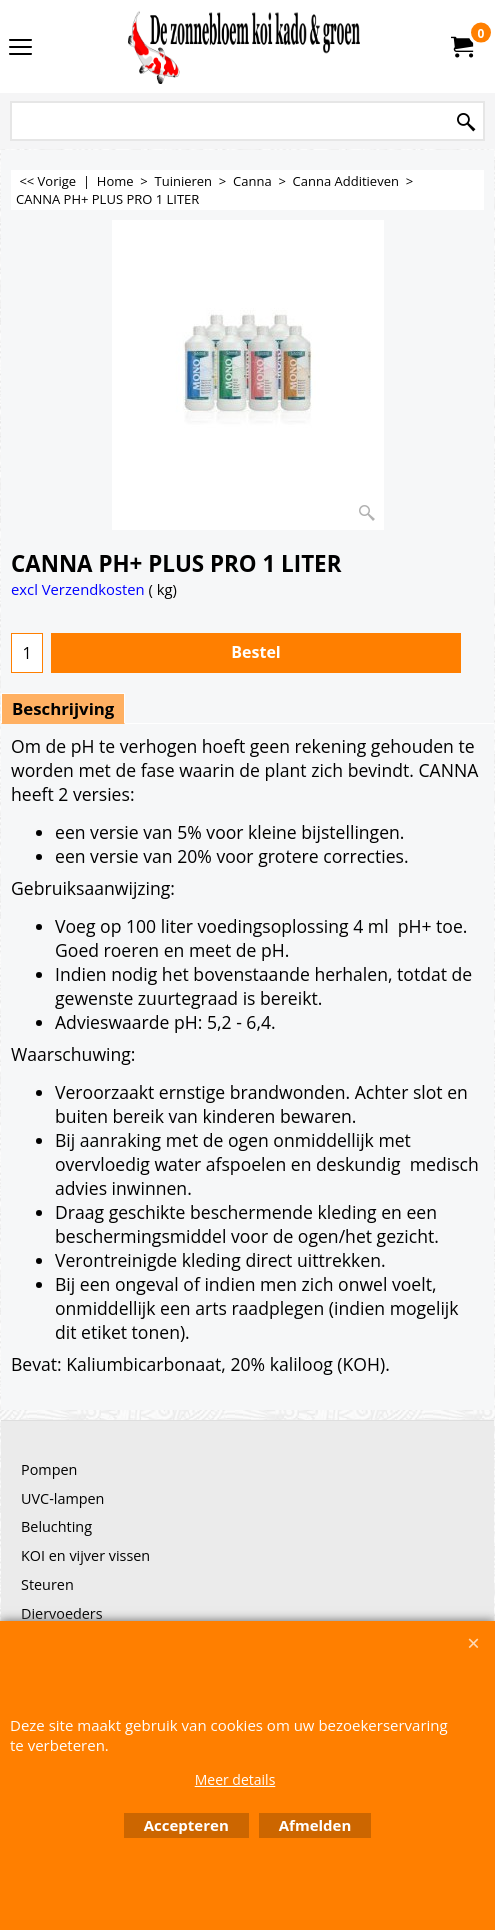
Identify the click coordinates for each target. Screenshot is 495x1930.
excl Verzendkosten (78, 589)
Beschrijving (63, 708)
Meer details (235, 1779)
